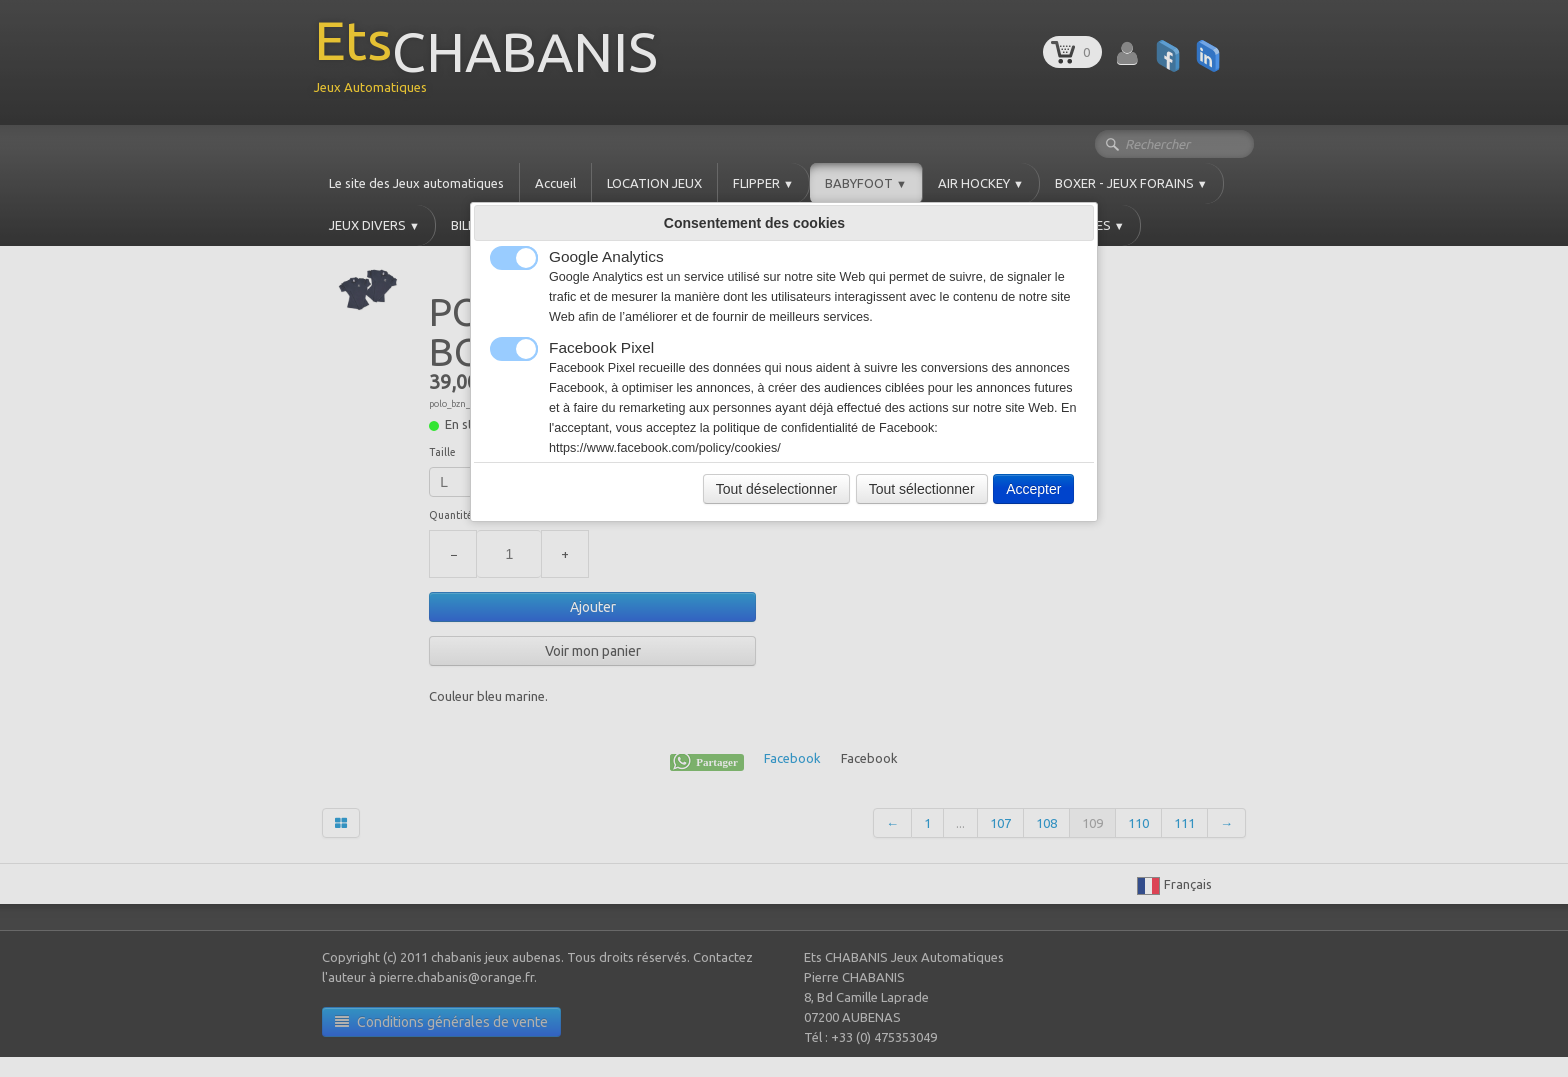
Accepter (1033, 489)
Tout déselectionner (776, 489)
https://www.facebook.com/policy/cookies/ (665, 448)
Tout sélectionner (922, 489)
